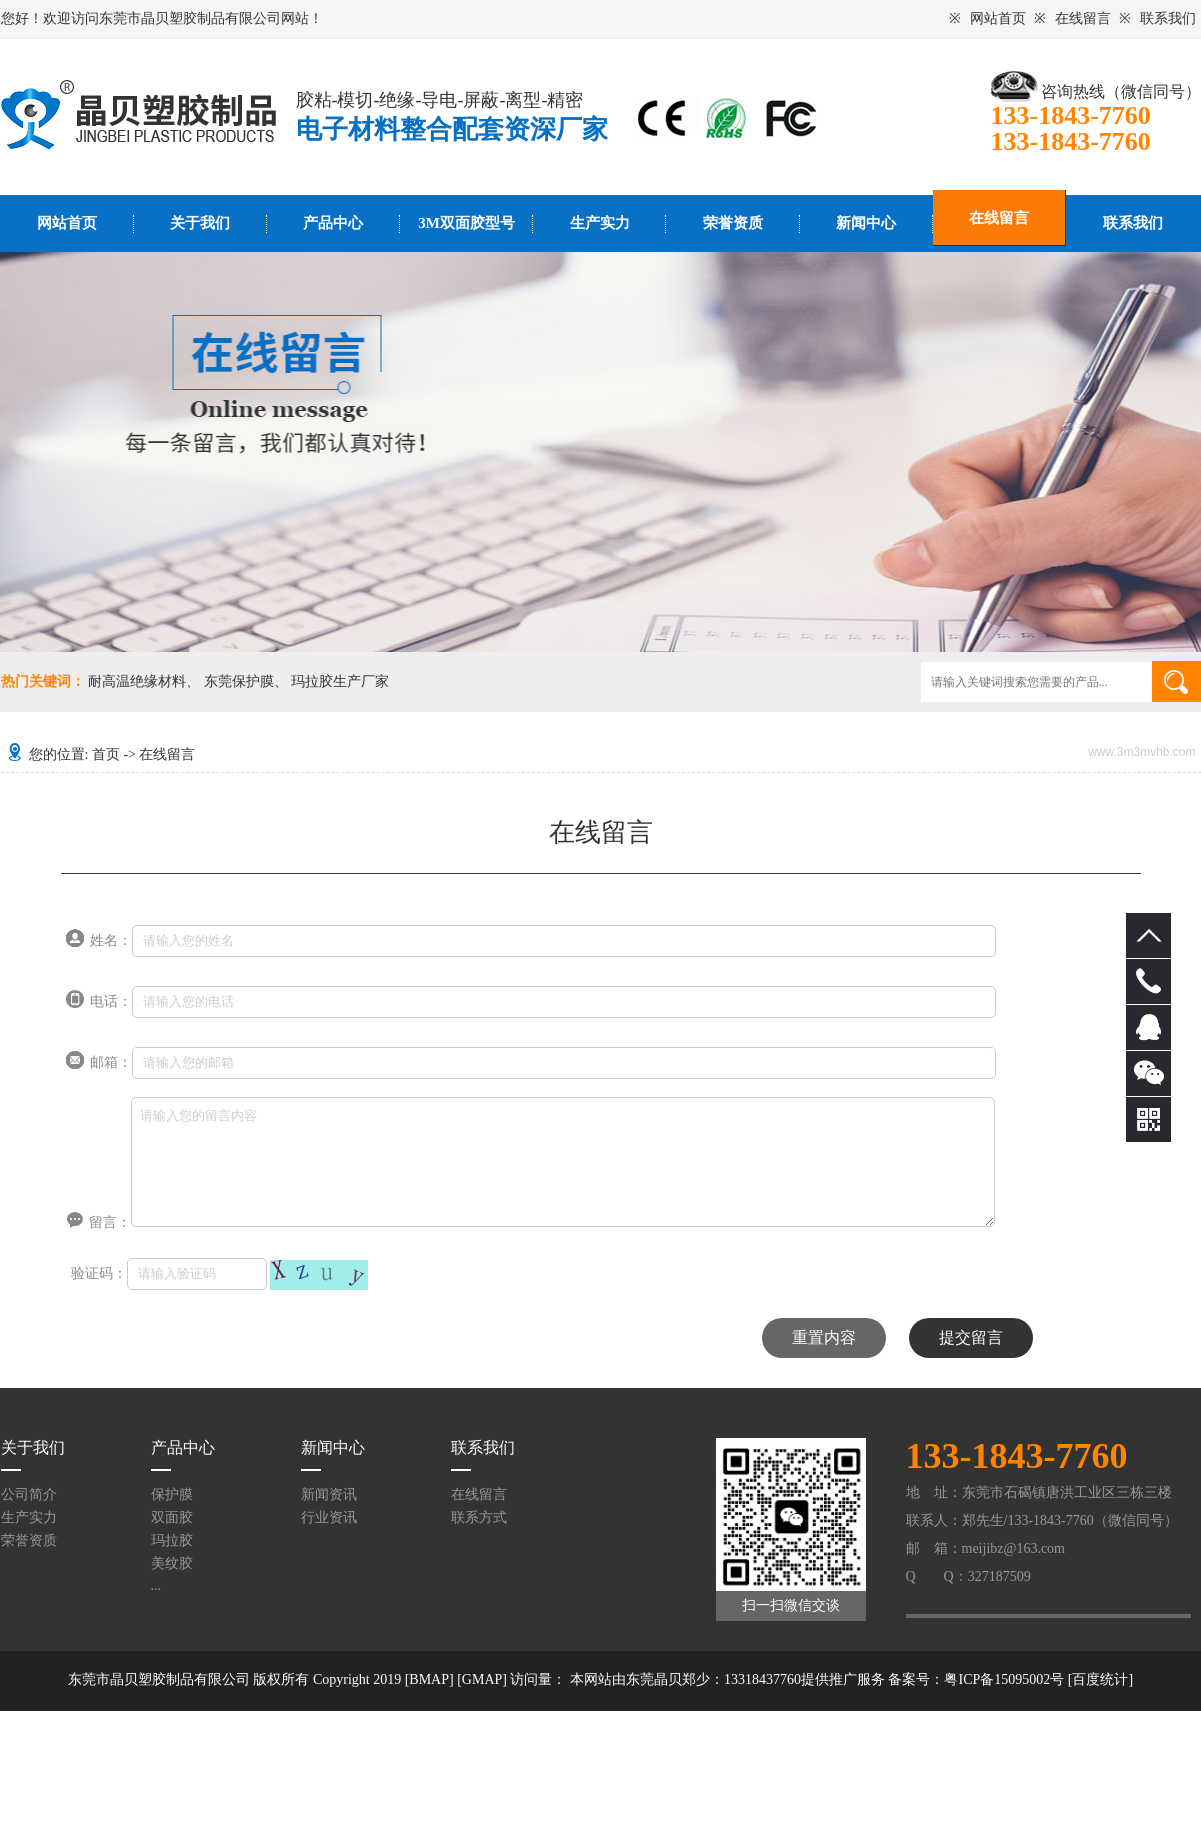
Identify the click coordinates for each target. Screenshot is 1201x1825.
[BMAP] (429, 1679)
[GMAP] (482, 1679)
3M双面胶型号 (466, 223)
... (156, 1585)
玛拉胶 (172, 1540)
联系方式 (479, 1517)
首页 (106, 754)
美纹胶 (172, 1563)
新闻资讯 (329, 1494)
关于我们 (200, 223)
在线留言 (1083, 18)
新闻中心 (866, 223)
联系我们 (1168, 18)
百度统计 (1100, 1679)
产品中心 (333, 223)
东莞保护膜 (239, 681)
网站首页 (998, 18)
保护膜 (172, 1494)
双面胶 (172, 1517)
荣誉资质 (733, 223)
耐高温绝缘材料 (137, 681)
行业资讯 (329, 1517)
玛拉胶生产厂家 (340, 681)
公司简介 (29, 1494)
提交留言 (971, 1337)
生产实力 (600, 223)
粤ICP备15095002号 (1004, 1679)
